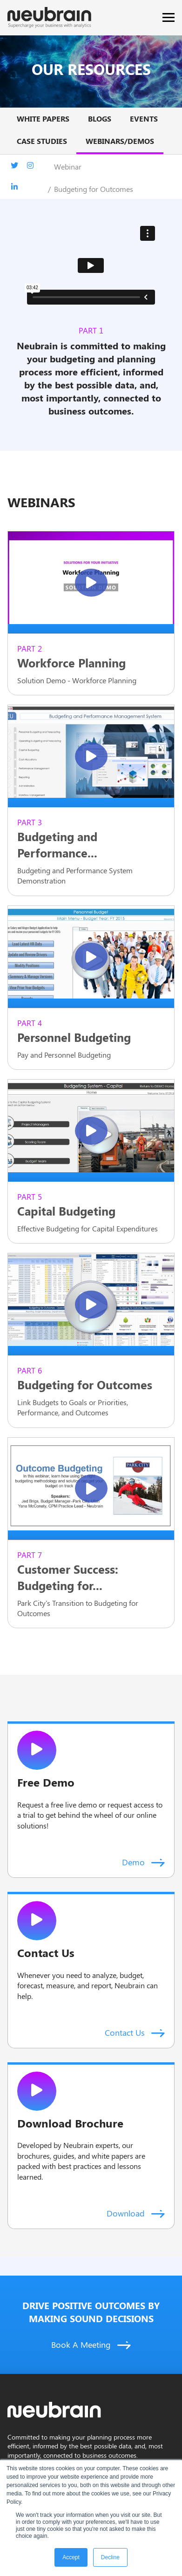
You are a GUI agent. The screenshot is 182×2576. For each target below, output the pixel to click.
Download (136, 2213)
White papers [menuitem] (43, 118)
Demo (143, 1862)
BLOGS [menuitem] (99, 118)
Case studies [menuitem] (42, 141)
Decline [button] (110, 2557)
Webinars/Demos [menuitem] (120, 141)
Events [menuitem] (144, 118)
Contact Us (135, 2032)
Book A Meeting (91, 2344)
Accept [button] (71, 2557)
